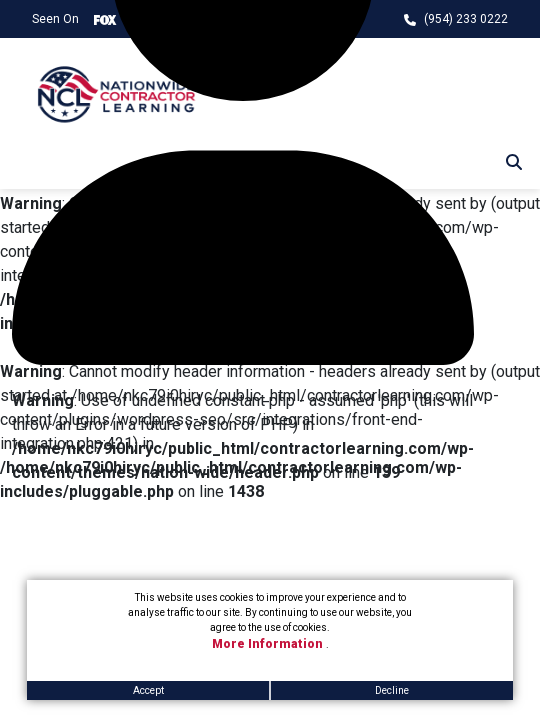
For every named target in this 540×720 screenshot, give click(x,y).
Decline (392, 690)
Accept (148, 690)
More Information (269, 644)
